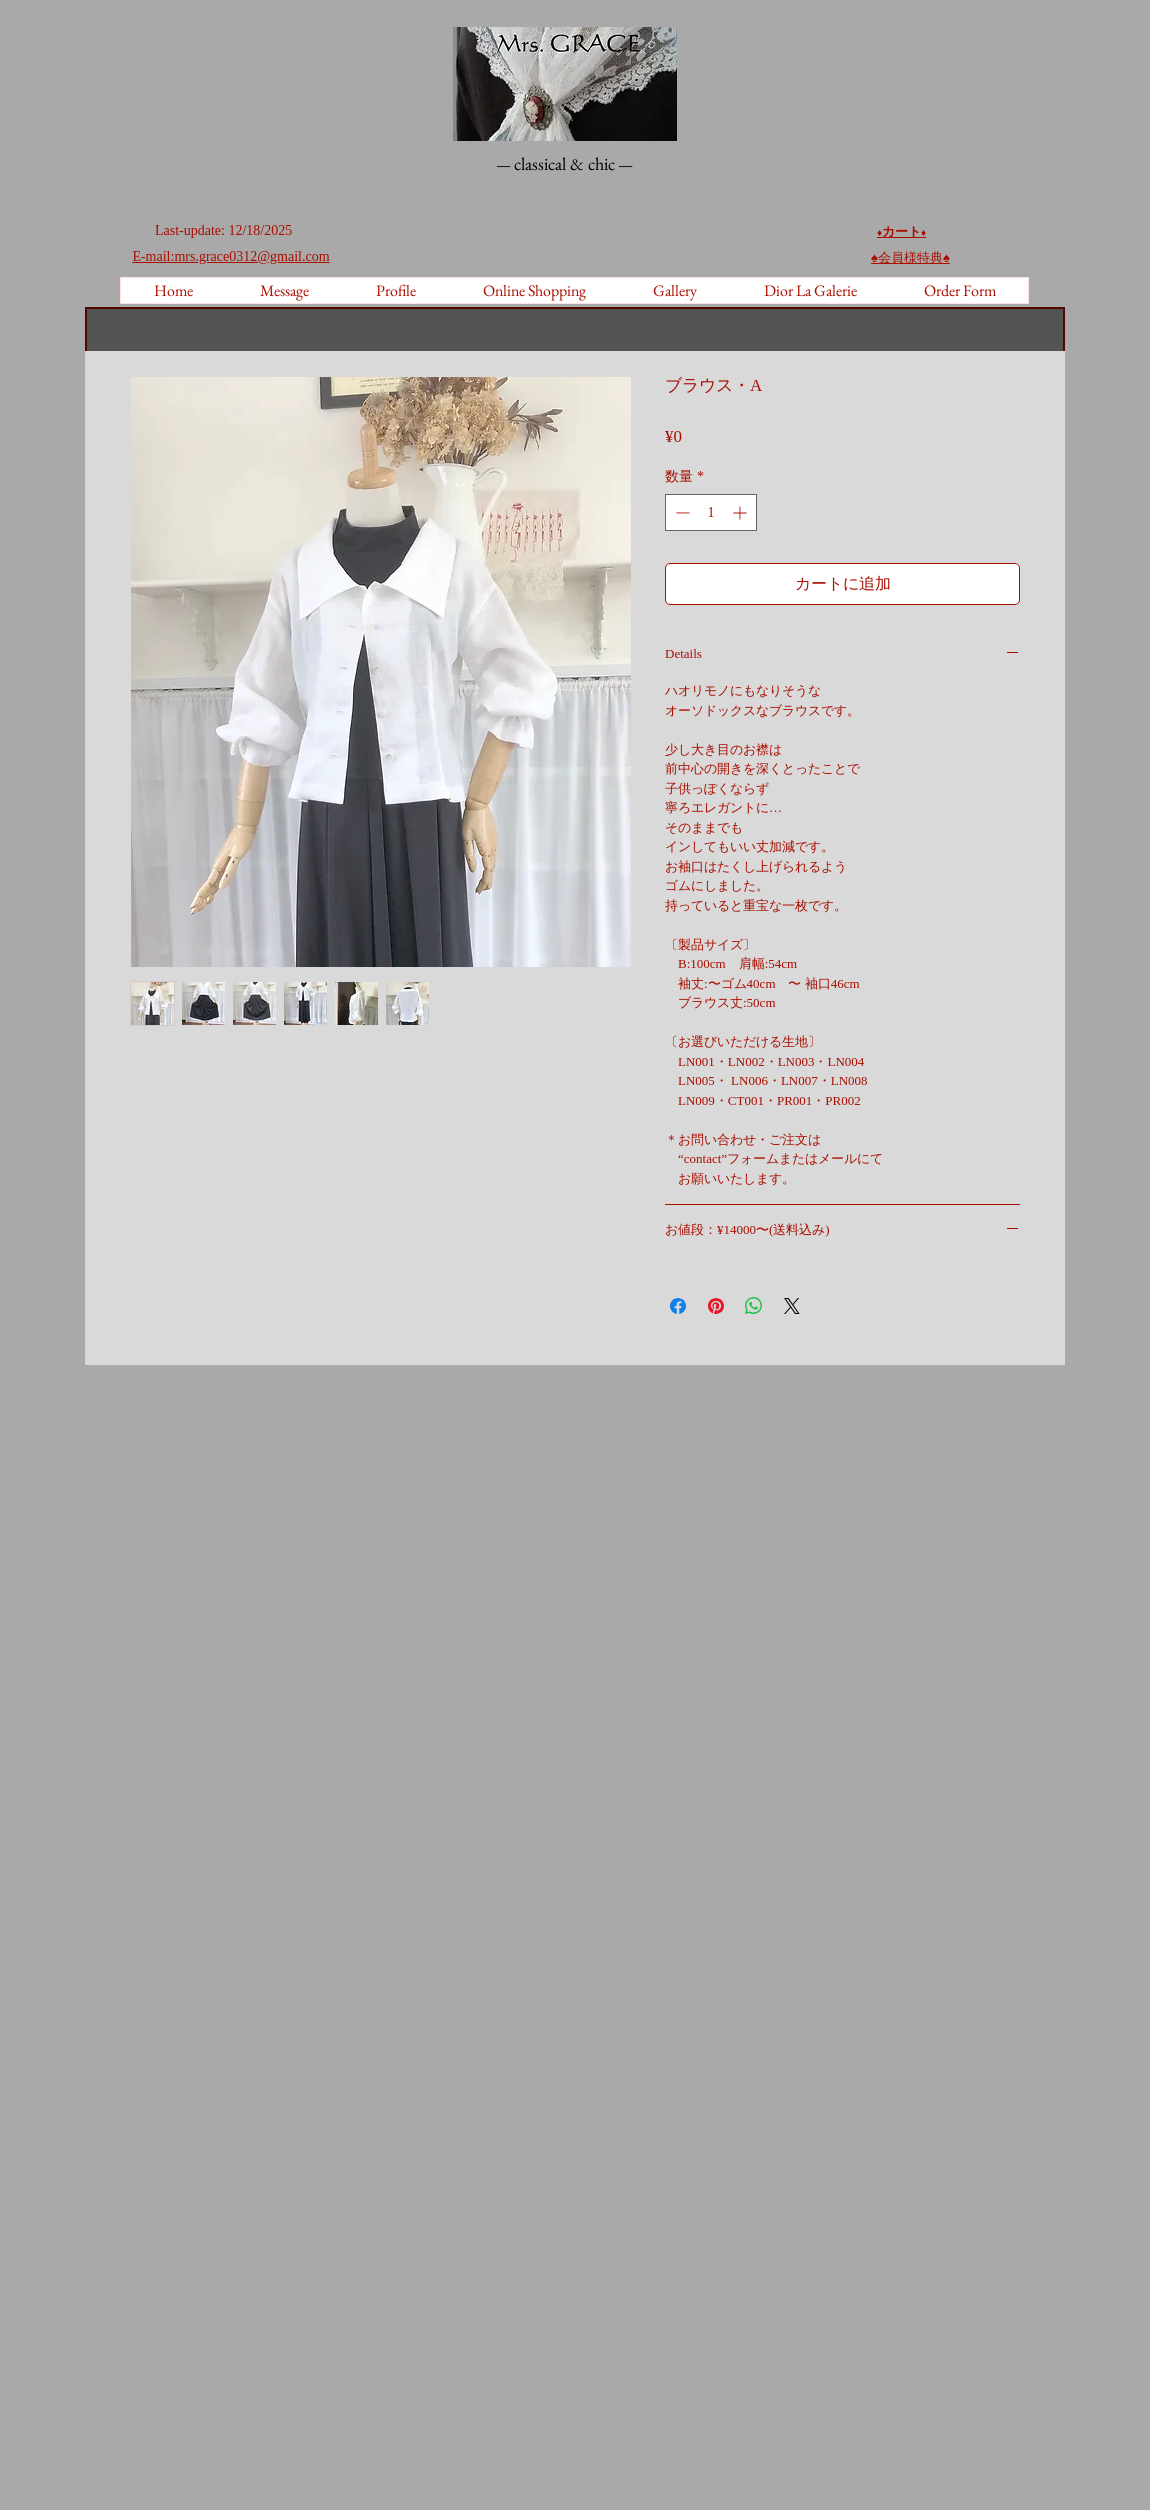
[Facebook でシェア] (678, 1306)
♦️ (923, 232)
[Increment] (741, 512)
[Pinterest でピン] (716, 1306)
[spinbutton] (711, 512)
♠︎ (910, 257)
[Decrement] (680, 512)
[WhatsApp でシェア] (754, 1306)
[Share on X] (792, 1306)
